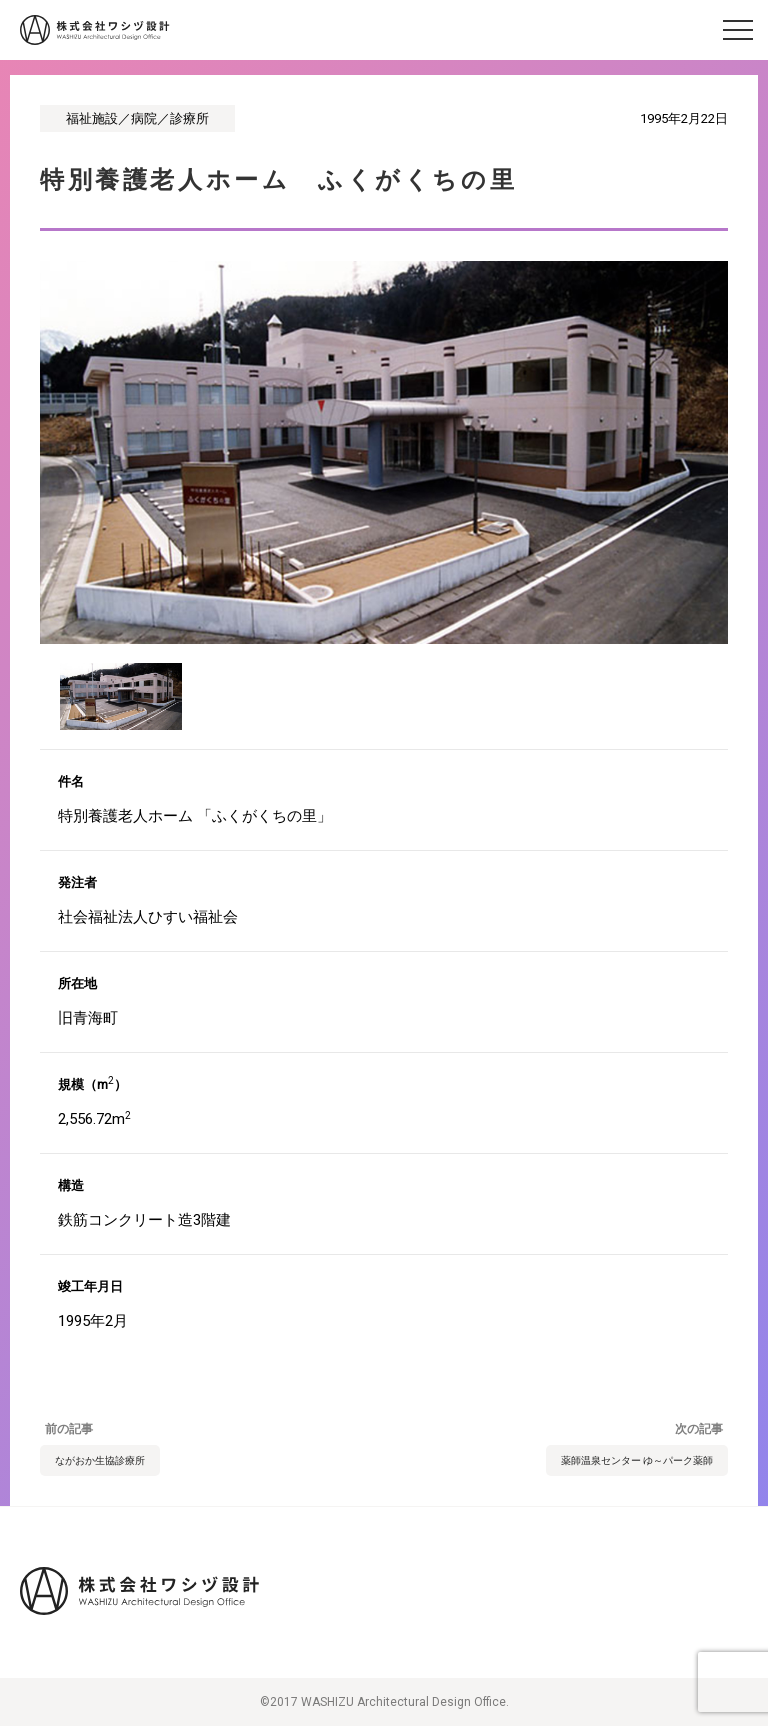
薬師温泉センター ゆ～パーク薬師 (637, 1460)
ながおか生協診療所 (100, 1460)
